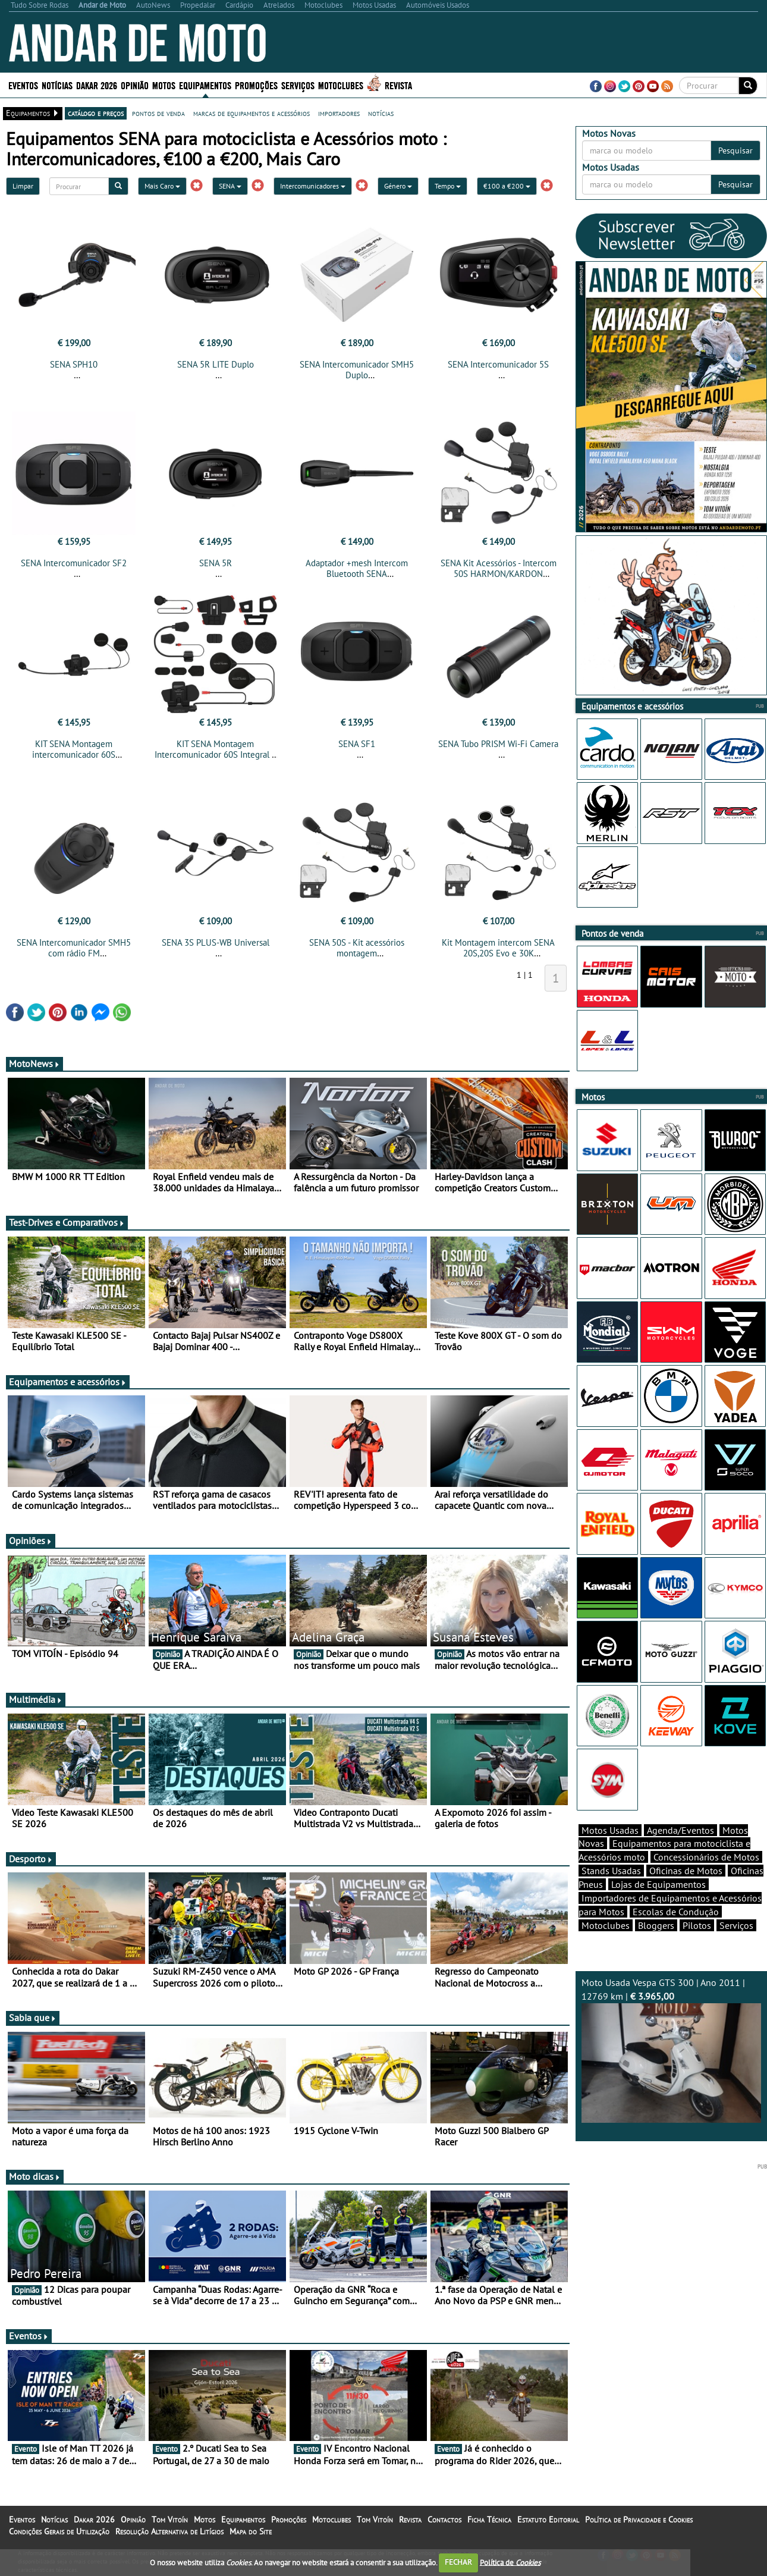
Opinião (135, 84)
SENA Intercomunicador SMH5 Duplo (357, 370)
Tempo (448, 185)
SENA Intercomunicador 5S (498, 364)
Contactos (444, 2526)
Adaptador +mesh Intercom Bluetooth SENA (357, 572)
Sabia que (32, 2025)
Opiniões (30, 1548)
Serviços (298, 84)
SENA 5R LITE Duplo (215, 364)
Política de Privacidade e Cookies (639, 2526)
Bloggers (656, 1946)
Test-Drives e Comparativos (67, 1229)
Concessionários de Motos (706, 1878)
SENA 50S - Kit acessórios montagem (356, 955)
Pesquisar (735, 150)
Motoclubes (340, 84)
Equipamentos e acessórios (68, 1389)
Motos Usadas (610, 1851)
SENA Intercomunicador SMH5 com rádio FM (74, 955)
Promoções (256, 84)
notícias (381, 113)
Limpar (22, 185)
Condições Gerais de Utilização (59, 2538)
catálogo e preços (96, 113)
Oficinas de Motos (685, 1891)
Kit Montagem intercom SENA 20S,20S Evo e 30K (498, 955)
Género (398, 185)
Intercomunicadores (312, 185)
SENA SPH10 (74, 364)
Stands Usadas (611, 1891)
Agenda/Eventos (680, 1851)
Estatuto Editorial (548, 2526)
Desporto (31, 1866)
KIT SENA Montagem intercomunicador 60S (73, 753)
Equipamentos (205, 84)
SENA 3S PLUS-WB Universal (215, 949)
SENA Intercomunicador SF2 (74, 566)
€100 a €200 (506, 185)
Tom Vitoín (170, 2526)
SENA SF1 (356, 747)
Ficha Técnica (489, 2526)
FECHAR (458, 2562)
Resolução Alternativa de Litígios (169, 2538)
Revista (398, 84)
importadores (339, 113)
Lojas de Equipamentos (658, 1905)
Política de (510, 2562)
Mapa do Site (251, 2538)
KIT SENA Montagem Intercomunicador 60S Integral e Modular (215, 758)
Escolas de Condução (676, 1932)
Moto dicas (35, 2183)
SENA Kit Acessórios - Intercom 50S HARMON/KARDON (499, 572)
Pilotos (697, 1946)
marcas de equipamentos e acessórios (251, 113)
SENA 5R (215, 566)
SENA (230, 185)
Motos (163, 84)
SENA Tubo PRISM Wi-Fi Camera (498, 747)
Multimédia (35, 1706)
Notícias (57, 84)
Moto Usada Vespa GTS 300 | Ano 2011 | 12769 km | (671, 2070)
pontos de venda (158, 113)
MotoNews (34, 1071)
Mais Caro (162, 185)
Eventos (23, 84)
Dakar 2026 (96, 84)
